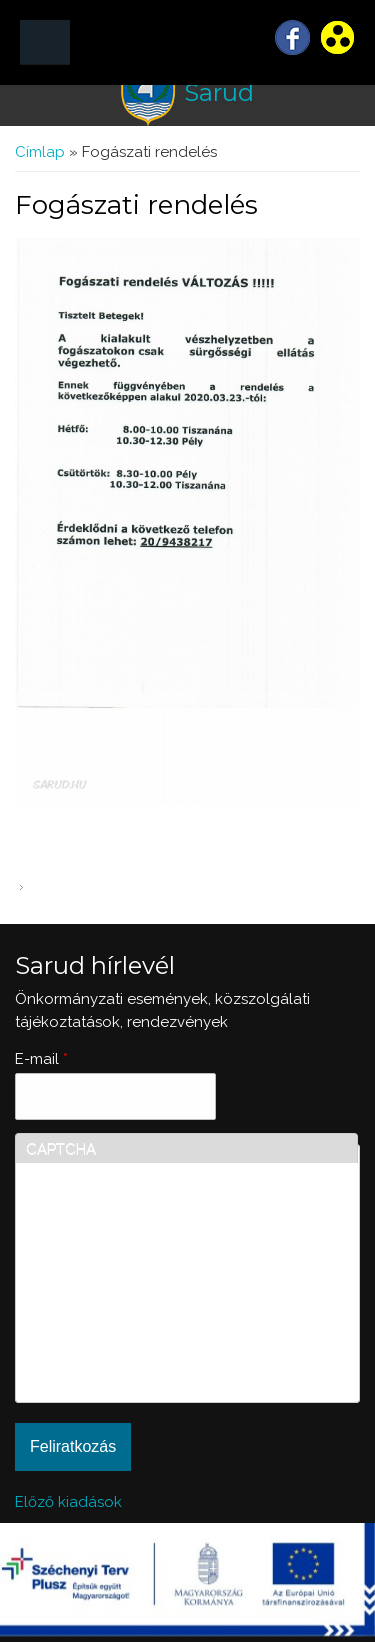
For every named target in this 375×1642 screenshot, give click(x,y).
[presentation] (108, 1320)
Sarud (219, 92)
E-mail (41, 1059)
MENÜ (45, 42)
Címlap (40, 152)
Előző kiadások (68, 1502)
